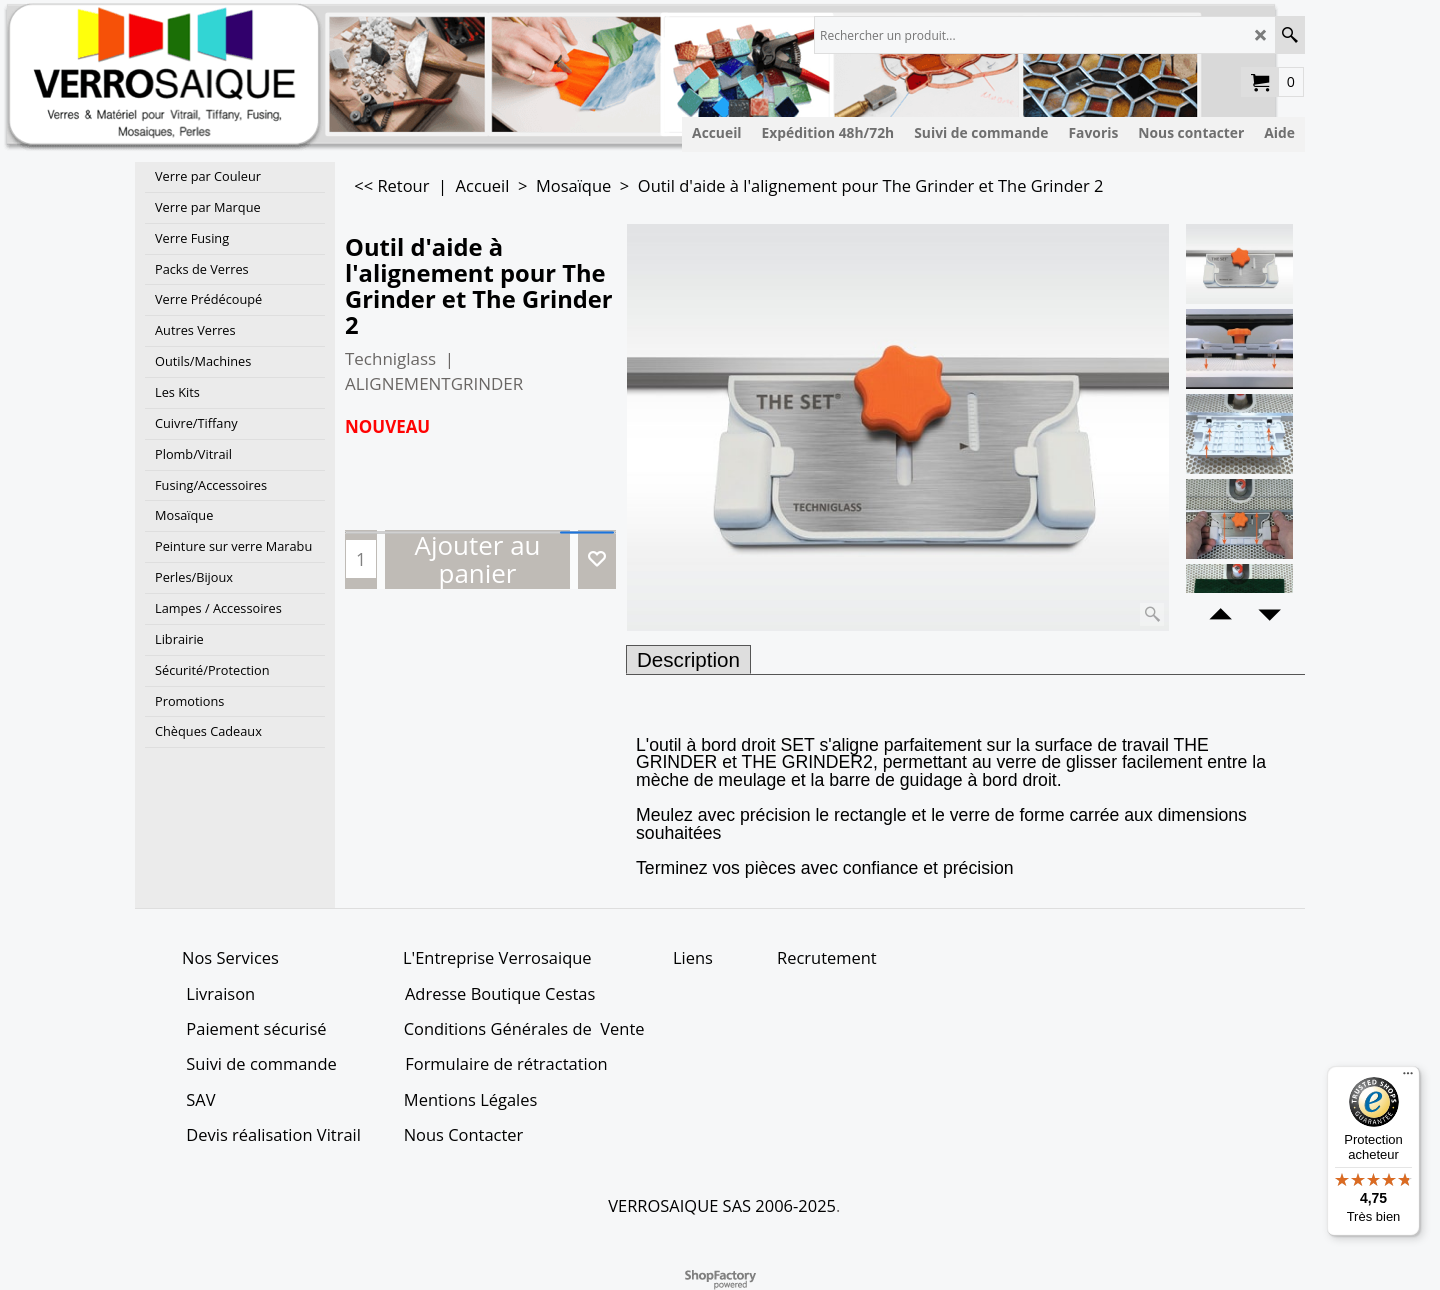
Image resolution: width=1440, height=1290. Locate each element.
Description (688, 659)
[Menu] (1408, 1078)
